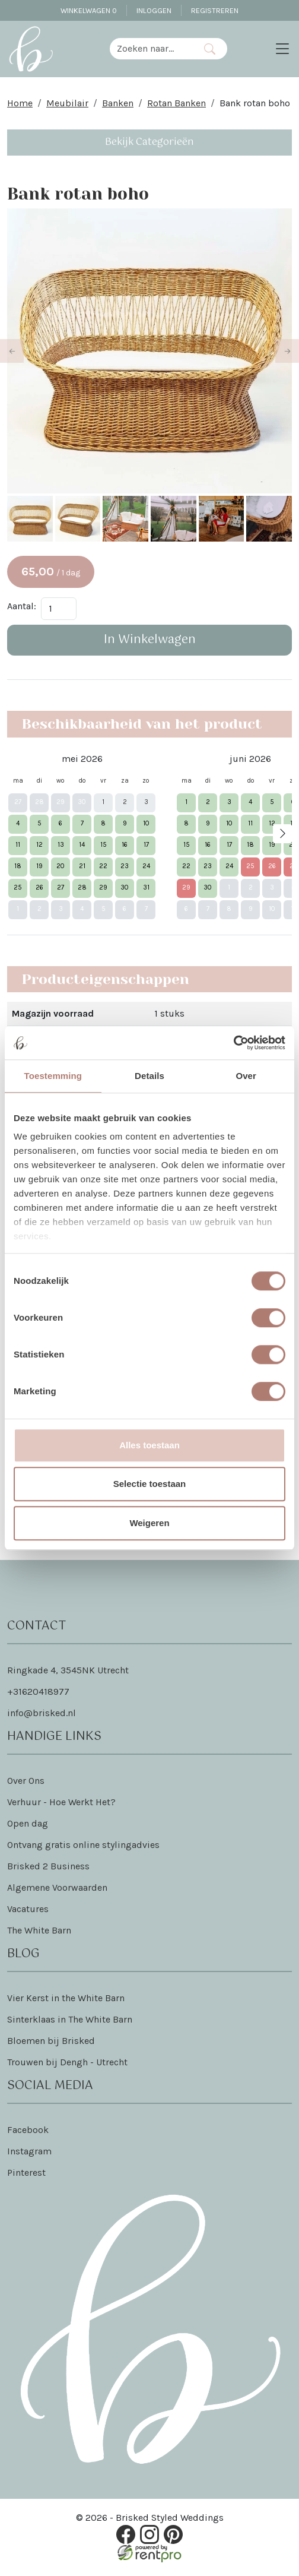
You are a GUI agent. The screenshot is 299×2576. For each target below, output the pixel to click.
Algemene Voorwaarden (57, 1889)
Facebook (28, 2131)
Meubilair (67, 103)
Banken (117, 103)
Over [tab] (246, 1076)
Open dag (27, 1825)
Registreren (214, 10)
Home (20, 103)
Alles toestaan (149, 1445)
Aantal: (21, 607)
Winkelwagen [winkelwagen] (89, 10)
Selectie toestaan (149, 1484)
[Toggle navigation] (282, 48)
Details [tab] (149, 1076)
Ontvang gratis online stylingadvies (83, 1846)
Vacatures (28, 1910)
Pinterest (26, 2174)
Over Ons (25, 1782)
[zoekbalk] (151, 48)
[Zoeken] (209, 48)
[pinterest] (173, 2536)
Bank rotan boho (255, 103)
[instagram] (149, 2536)
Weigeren (149, 1523)
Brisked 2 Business (48, 1868)
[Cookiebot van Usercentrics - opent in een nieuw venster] (233, 1042)
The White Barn (39, 1932)
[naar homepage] (31, 49)
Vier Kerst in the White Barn (66, 1999)
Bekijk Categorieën (149, 142)
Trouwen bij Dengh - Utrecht (67, 2063)
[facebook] (125, 2536)
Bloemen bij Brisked (51, 2042)
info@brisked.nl (41, 1714)
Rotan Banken (176, 103)
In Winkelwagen (150, 641)
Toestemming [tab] (53, 1076)
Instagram (29, 2153)
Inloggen (153, 10)
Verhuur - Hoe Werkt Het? (61, 1803)
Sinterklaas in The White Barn (69, 2021)
